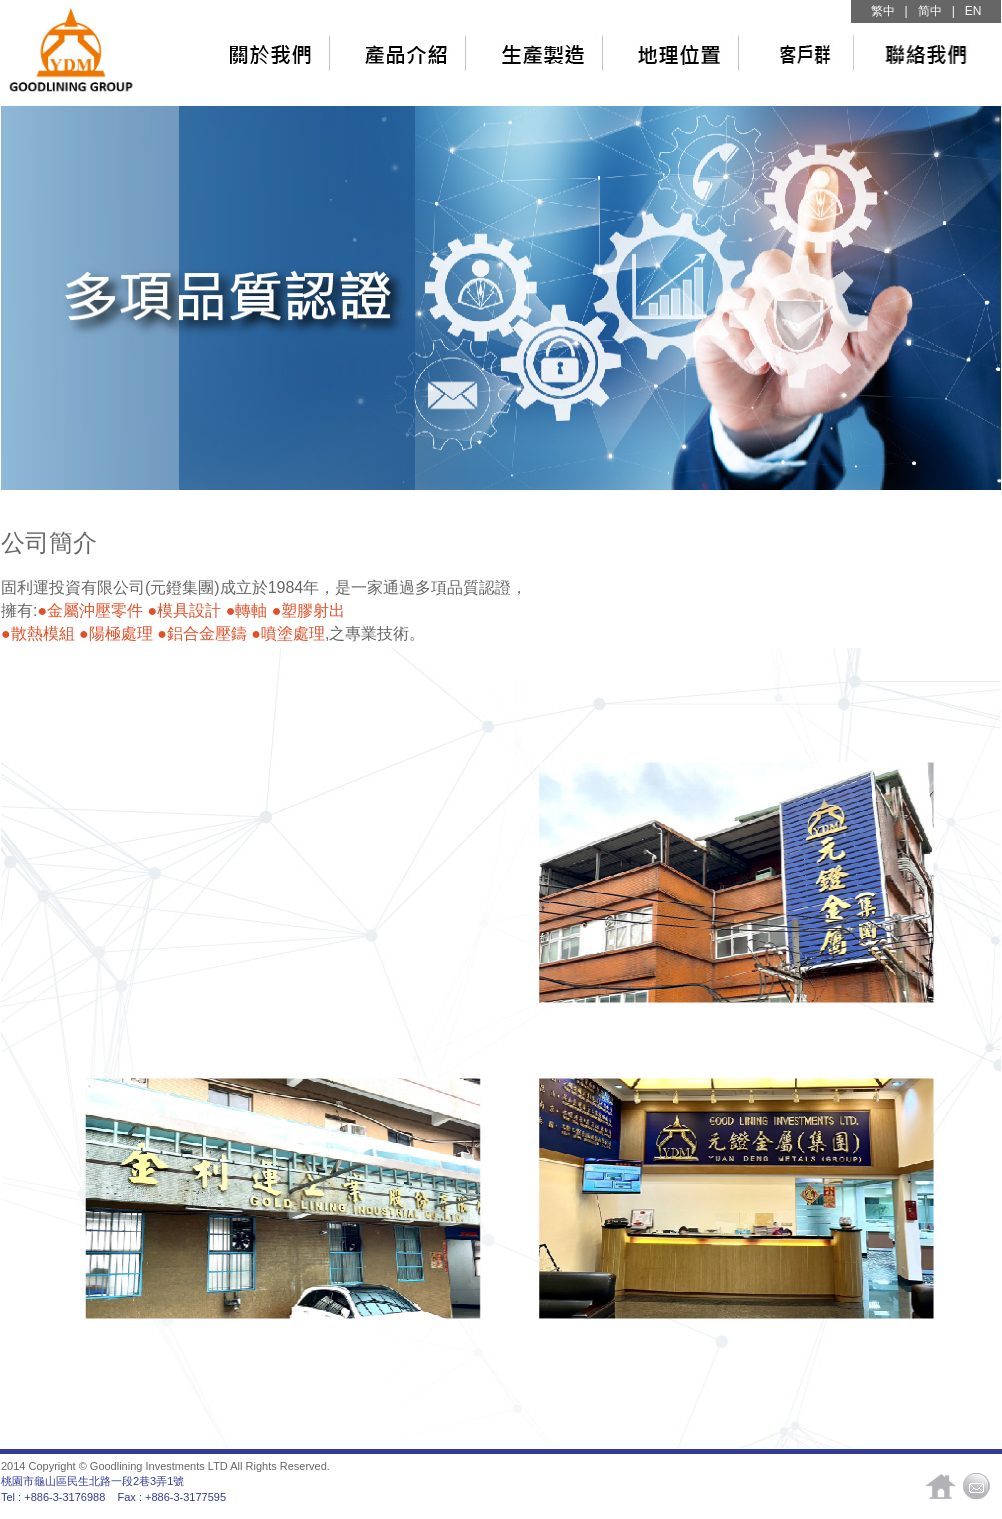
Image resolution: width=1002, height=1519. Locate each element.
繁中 (883, 11)
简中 (930, 11)
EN (973, 11)
